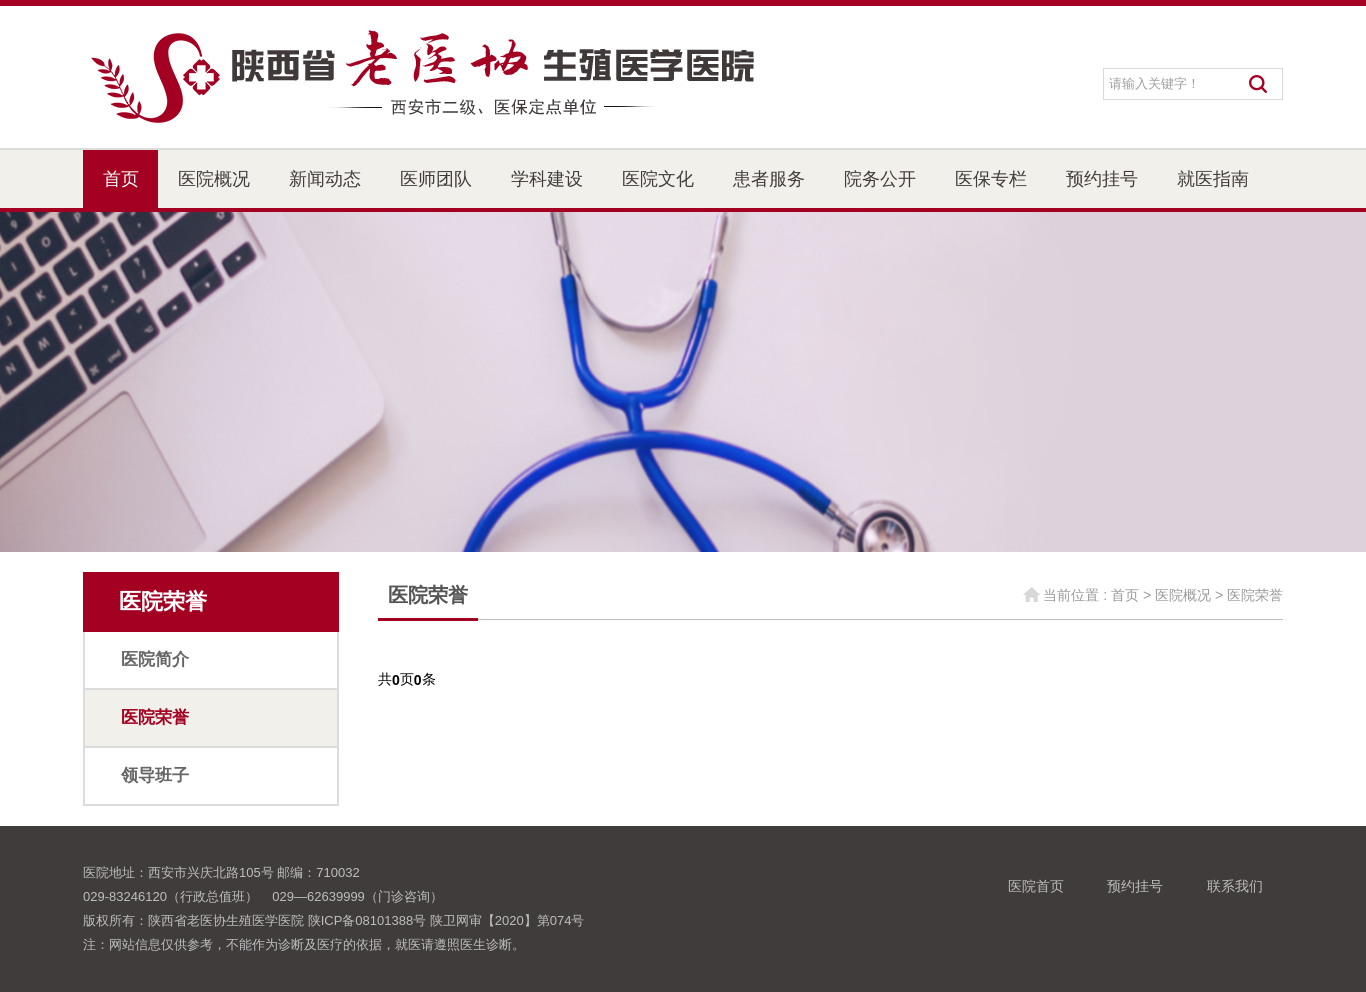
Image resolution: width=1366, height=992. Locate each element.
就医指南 (1213, 179)
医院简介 (155, 659)
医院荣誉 (155, 717)
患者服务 (769, 179)
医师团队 (436, 179)
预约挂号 (1102, 179)
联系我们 (1235, 886)
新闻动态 (325, 179)
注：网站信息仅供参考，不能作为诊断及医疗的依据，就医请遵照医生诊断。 (304, 944)
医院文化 (658, 179)
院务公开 (880, 179)
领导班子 (155, 775)
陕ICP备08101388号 (367, 920)
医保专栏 (991, 179)
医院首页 (1036, 886)
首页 (121, 179)
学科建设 (547, 179)
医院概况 (214, 179)
